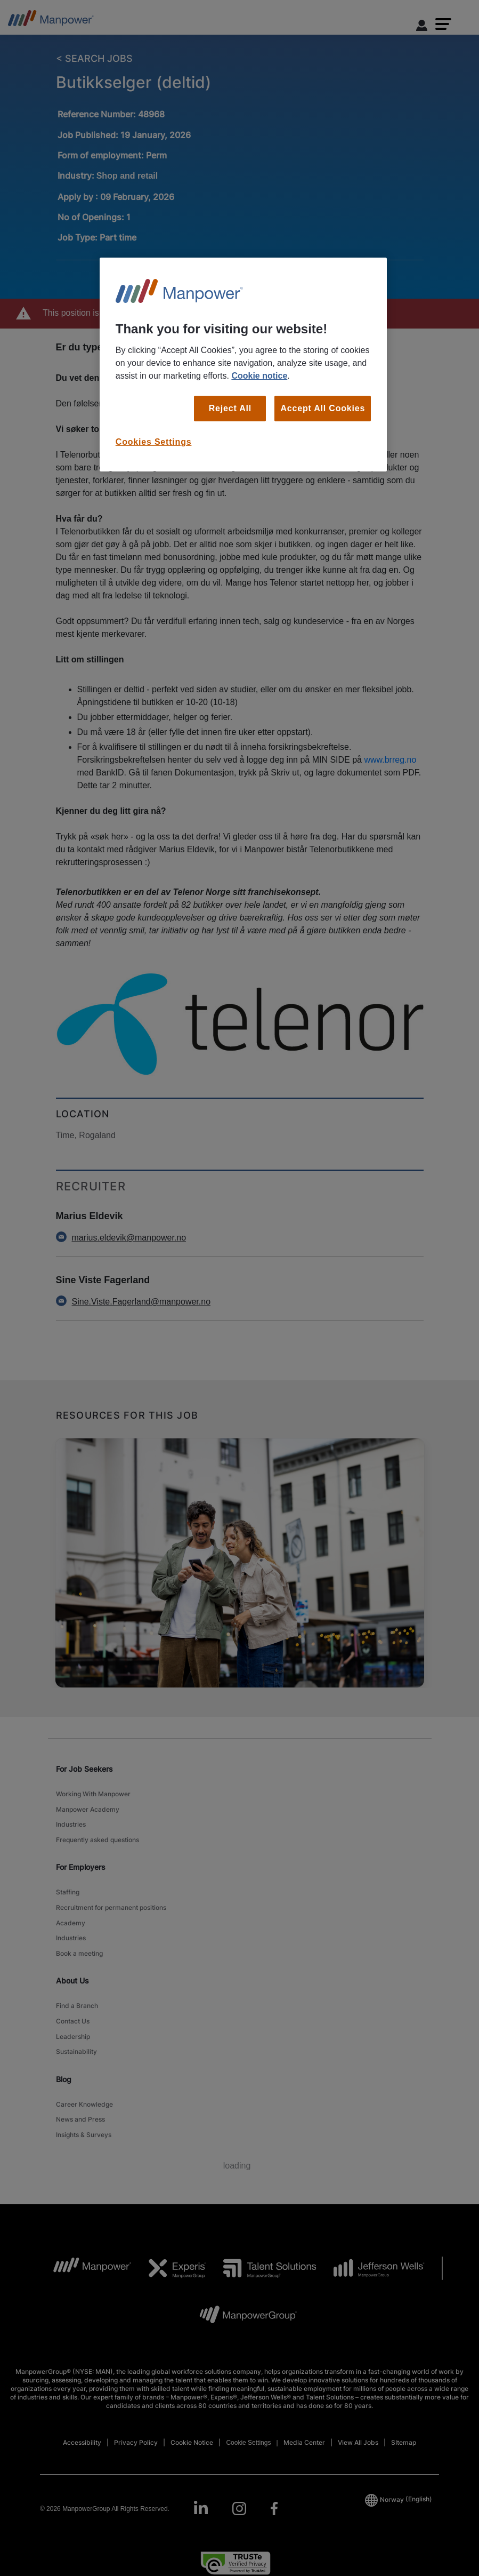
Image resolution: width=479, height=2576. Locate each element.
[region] (243, 364)
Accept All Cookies (322, 408)
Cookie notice (259, 375)
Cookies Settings (154, 441)
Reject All (230, 408)
